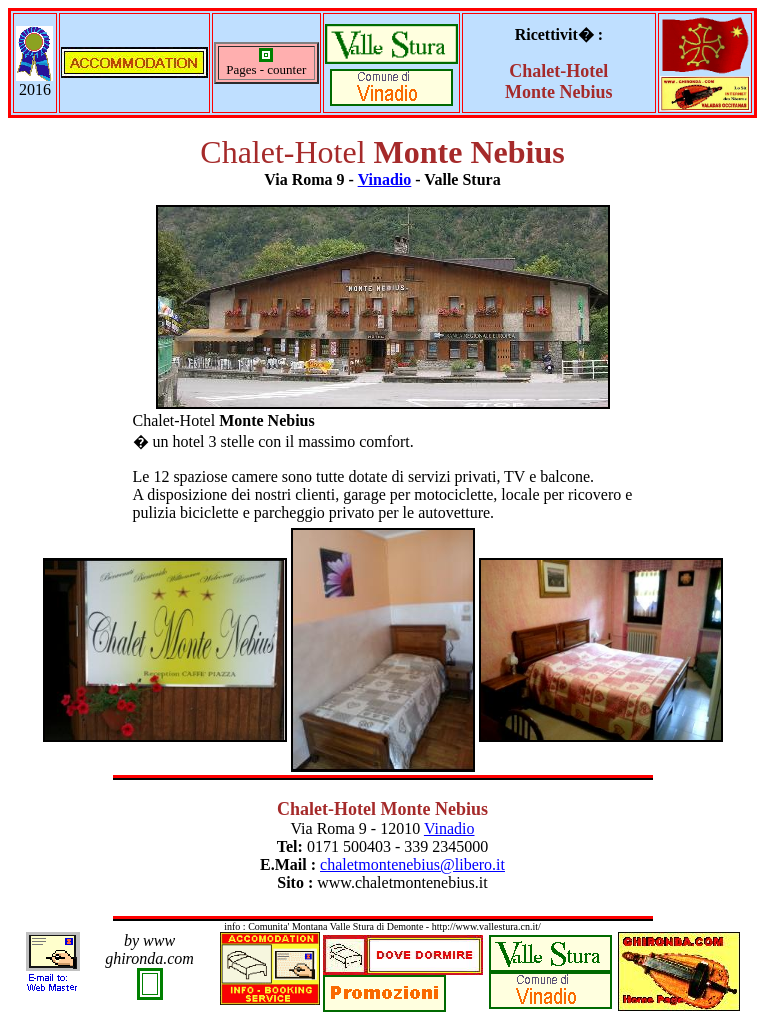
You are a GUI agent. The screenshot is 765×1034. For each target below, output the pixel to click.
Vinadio (385, 179)
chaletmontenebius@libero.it (412, 864)
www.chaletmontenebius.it (402, 882)
